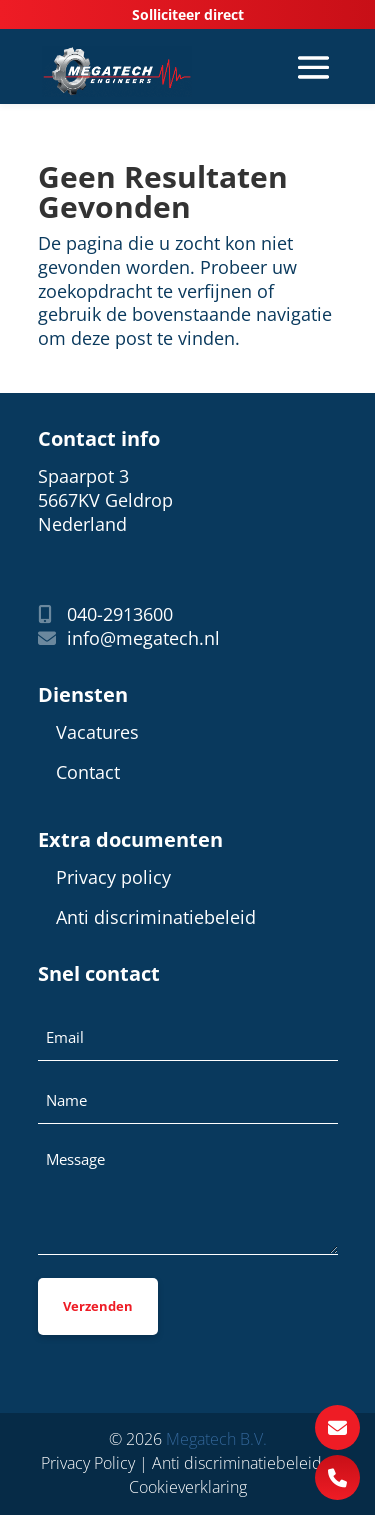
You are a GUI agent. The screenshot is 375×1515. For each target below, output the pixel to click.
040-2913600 (105, 614)
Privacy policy (113, 877)
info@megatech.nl (129, 638)
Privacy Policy (88, 1463)
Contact (88, 772)
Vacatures (97, 732)
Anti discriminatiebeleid (156, 917)
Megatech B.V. (216, 1439)
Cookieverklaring (188, 1487)
